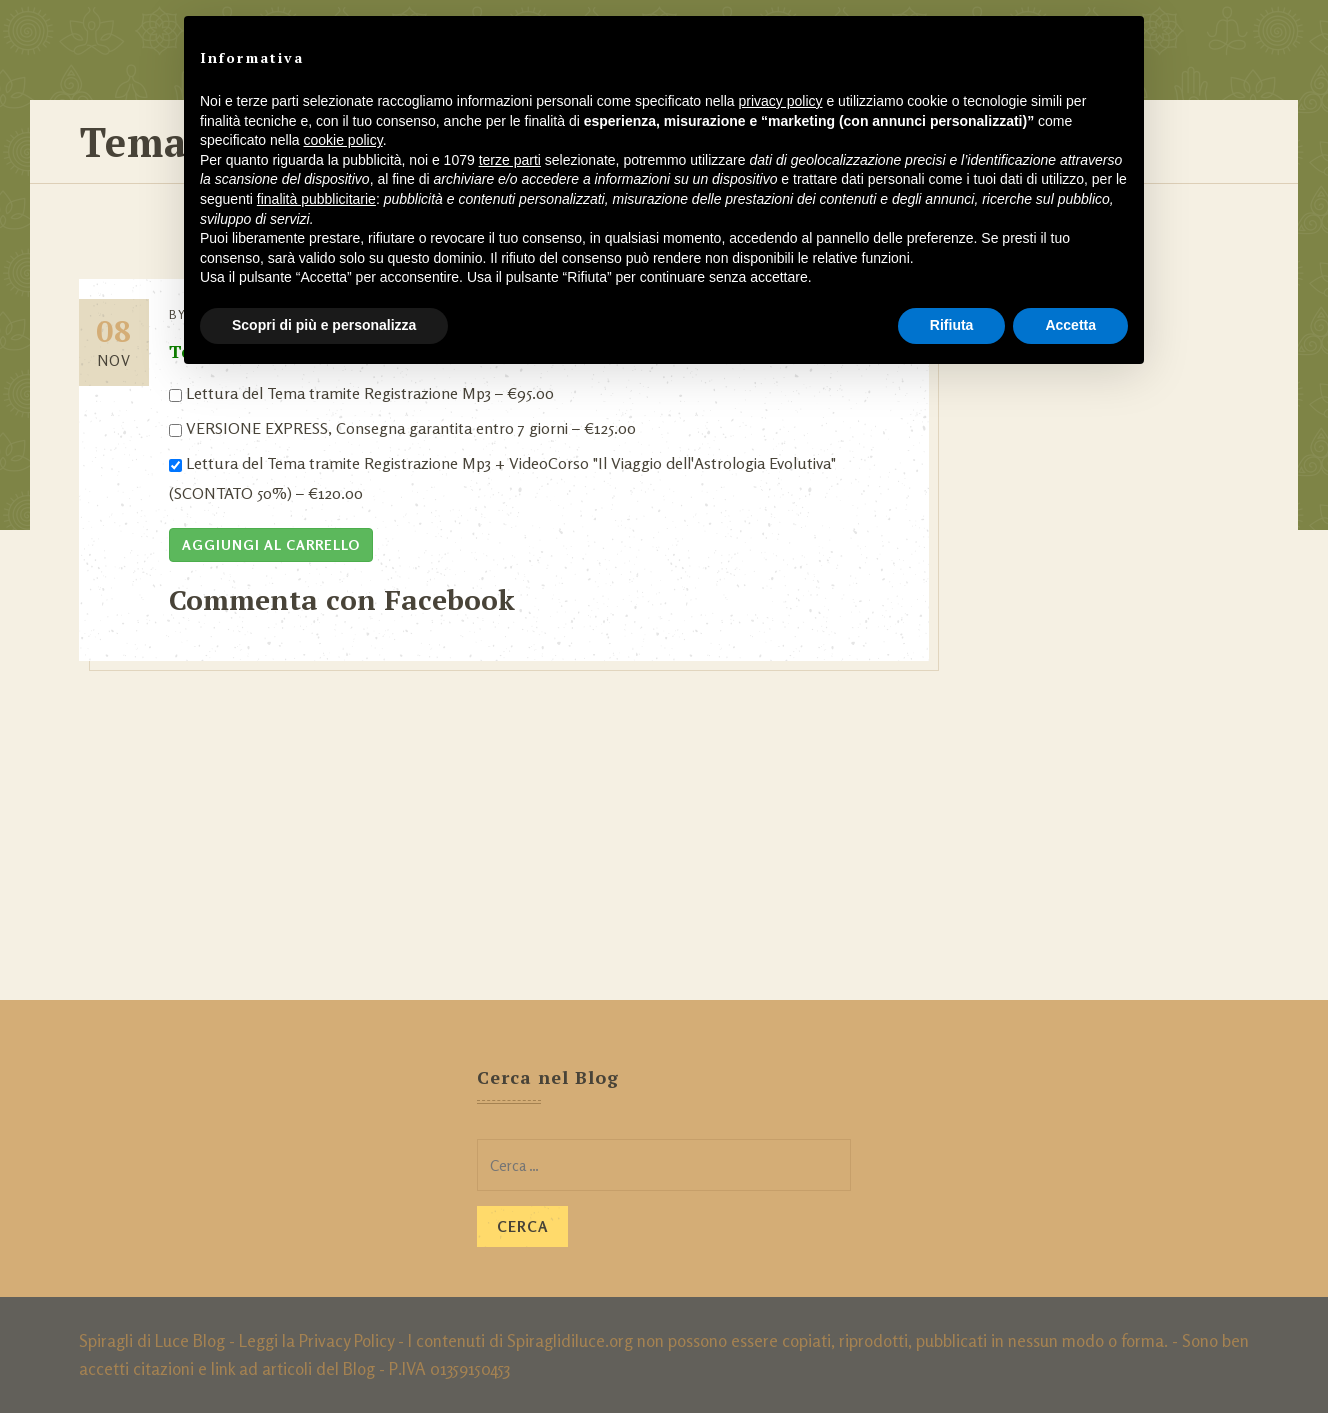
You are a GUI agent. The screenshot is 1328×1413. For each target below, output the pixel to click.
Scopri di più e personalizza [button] (324, 325)
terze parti (510, 160)
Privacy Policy (346, 1340)
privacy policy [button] (781, 101)
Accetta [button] (1070, 325)
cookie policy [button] (343, 140)
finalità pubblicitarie (316, 199)
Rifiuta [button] (952, 325)
